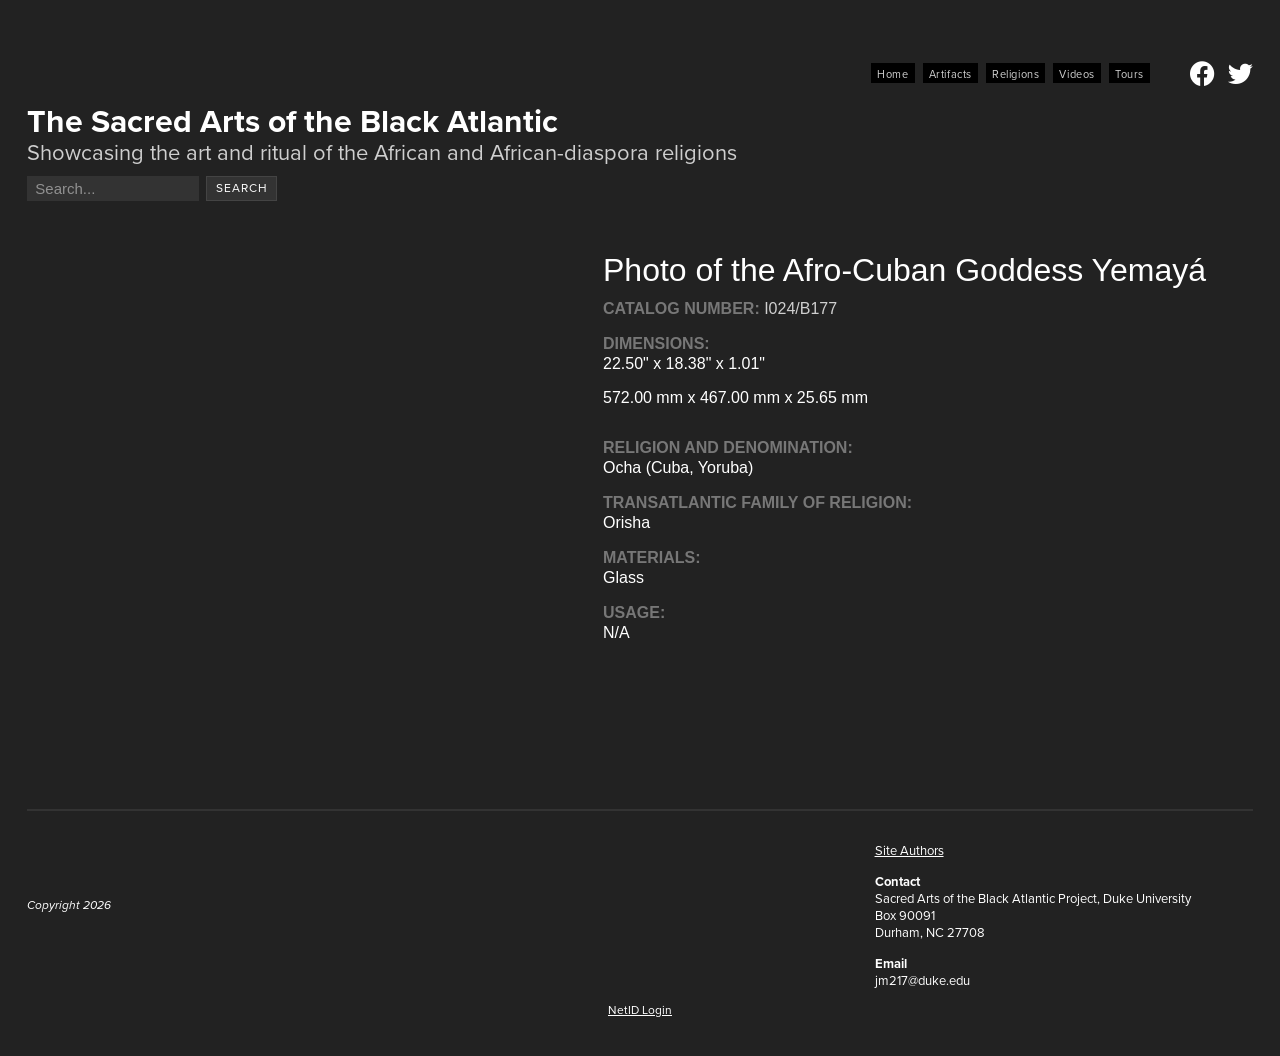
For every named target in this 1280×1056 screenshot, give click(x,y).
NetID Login (640, 1010)
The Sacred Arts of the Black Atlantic (292, 121)
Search (242, 188)
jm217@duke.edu (922, 980)
